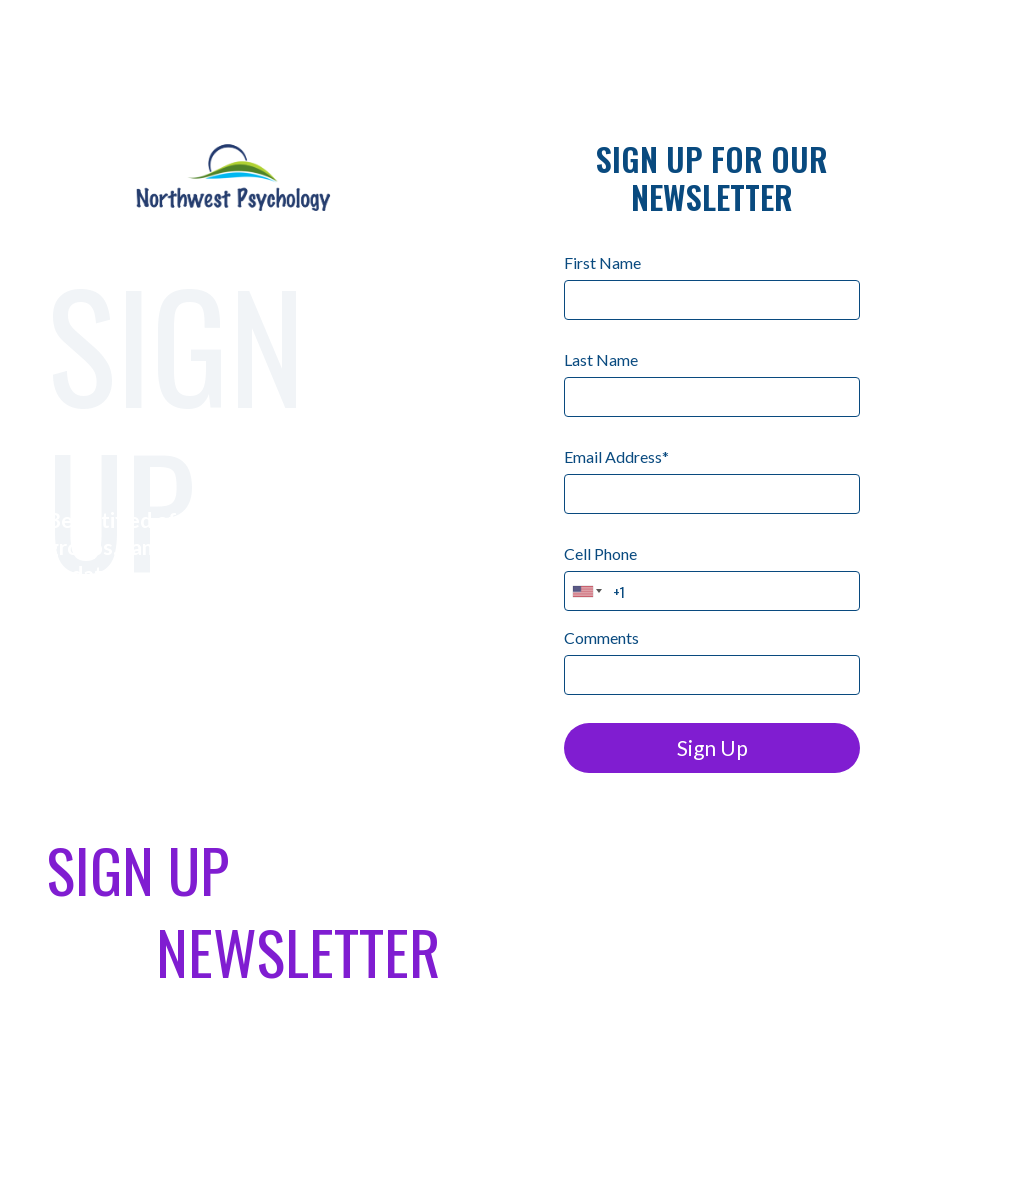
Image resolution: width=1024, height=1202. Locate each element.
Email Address (616, 456)
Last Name (601, 359)
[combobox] (588, 591)
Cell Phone (600, 553)
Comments (601, 637)
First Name (602, 262)
